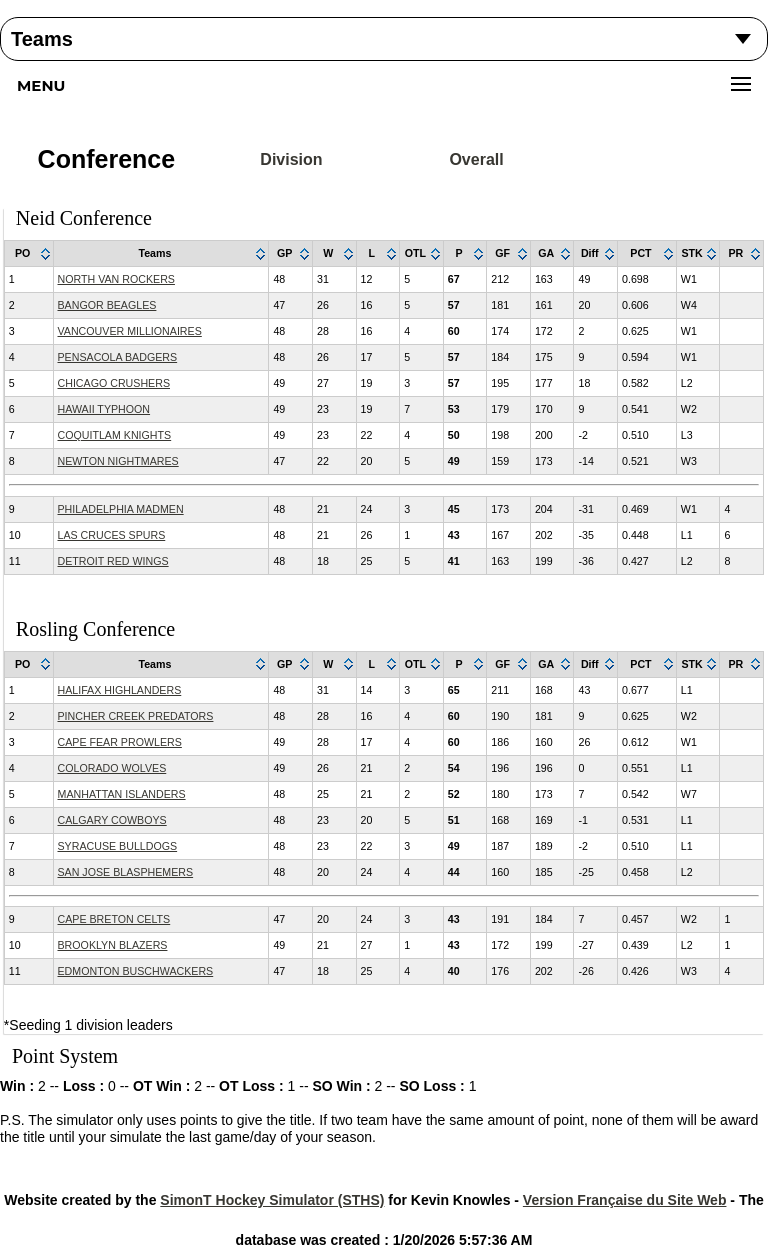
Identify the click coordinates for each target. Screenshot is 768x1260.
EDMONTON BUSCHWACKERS (136, 971)
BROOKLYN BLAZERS (113, 945)
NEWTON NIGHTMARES (118, 461)
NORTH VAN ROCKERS (116, 279)
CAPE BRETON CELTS (114, 919)
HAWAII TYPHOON (104, 409)
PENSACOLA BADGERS (118, 357)
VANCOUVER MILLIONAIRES (130, 331)
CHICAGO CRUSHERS (114, 383)
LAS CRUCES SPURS (112, 535)
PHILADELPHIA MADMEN (121, 509)
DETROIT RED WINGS (113, 561)
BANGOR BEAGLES (107, 305)
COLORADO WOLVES (112, 768)
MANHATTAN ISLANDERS (122, 794)
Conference (107, 159)
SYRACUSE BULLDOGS (118, 846)
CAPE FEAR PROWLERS (120, 742)
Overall (476, 159)
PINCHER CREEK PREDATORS (136, 716)
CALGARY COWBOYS (112, 820)
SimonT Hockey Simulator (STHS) (272, 1200)
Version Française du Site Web (625, 1200)
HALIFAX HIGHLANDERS (120, 690)
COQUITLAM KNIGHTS (115, 435)
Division (291, 159)
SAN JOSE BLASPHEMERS (126, 872)
